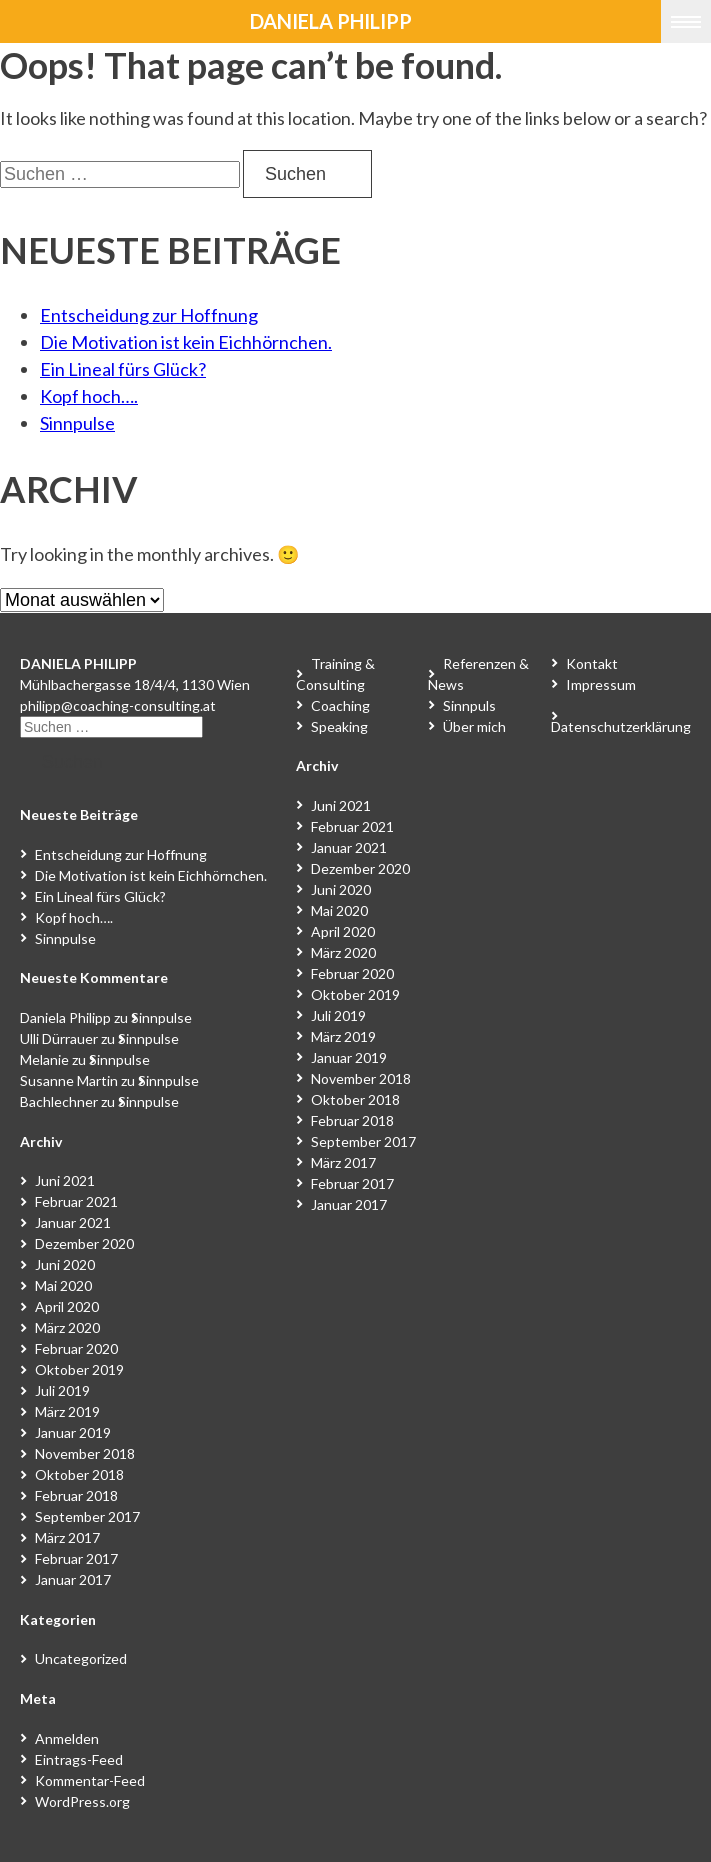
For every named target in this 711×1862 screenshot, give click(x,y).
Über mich (474, 726)
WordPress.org (82, 1801)
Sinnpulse (77, 423)
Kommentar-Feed (90, 1780)
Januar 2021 (73, 1222)
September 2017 (87, 1516)
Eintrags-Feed (79, 1759)
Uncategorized (81, 1658)
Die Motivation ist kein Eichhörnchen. (186, 342)
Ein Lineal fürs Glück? (123, 369)
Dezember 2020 (84, 1243)
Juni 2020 (65, 1264)
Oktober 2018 (79, 1474)
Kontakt (592, 663)
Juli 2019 (62, 1390)
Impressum (601, 684)
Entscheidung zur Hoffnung (149, 315)
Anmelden (67, 1738)
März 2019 (67, 1411)
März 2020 (67, 1327)
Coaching (340, 705)
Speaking (339, 726)
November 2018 (85, 1453)
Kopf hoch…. (89, 396)
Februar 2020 (76, 1348)
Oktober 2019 (79, 1369)
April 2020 (67, 1306)
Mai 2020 (63, 1285)
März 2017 (67, 1537)
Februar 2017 (76, 1558)
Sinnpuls (469, 705)
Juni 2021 (65, 1180)
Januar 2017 (73, 1579)
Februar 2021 (76, 1201)
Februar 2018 (76, 1495)
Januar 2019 (73, 1432)
